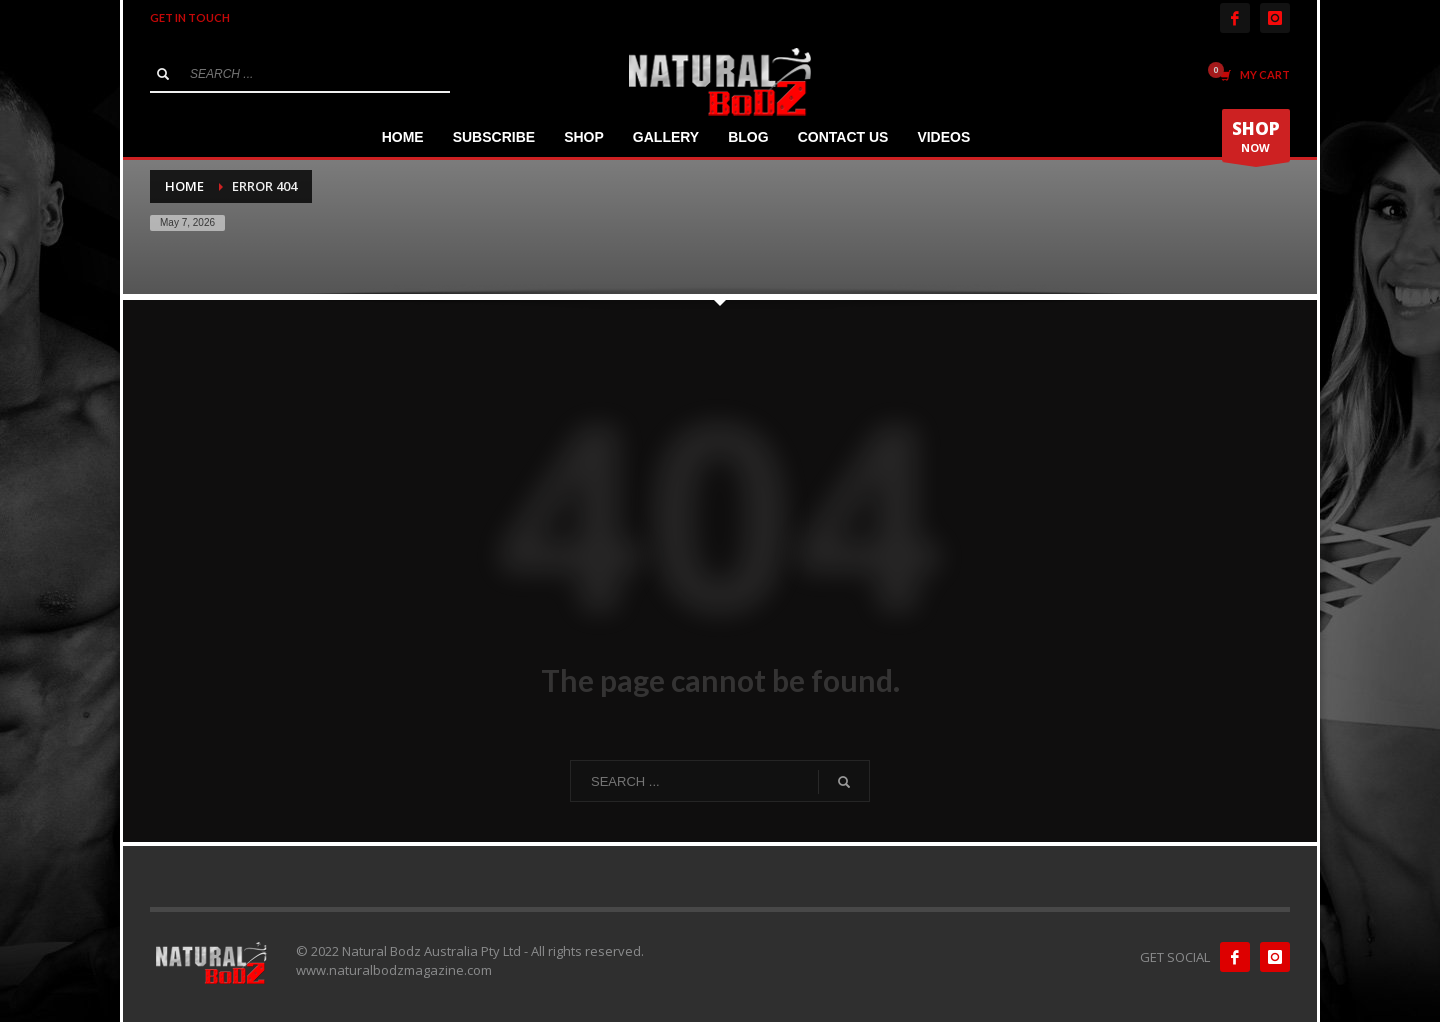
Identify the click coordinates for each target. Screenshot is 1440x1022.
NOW (1256, 139)
